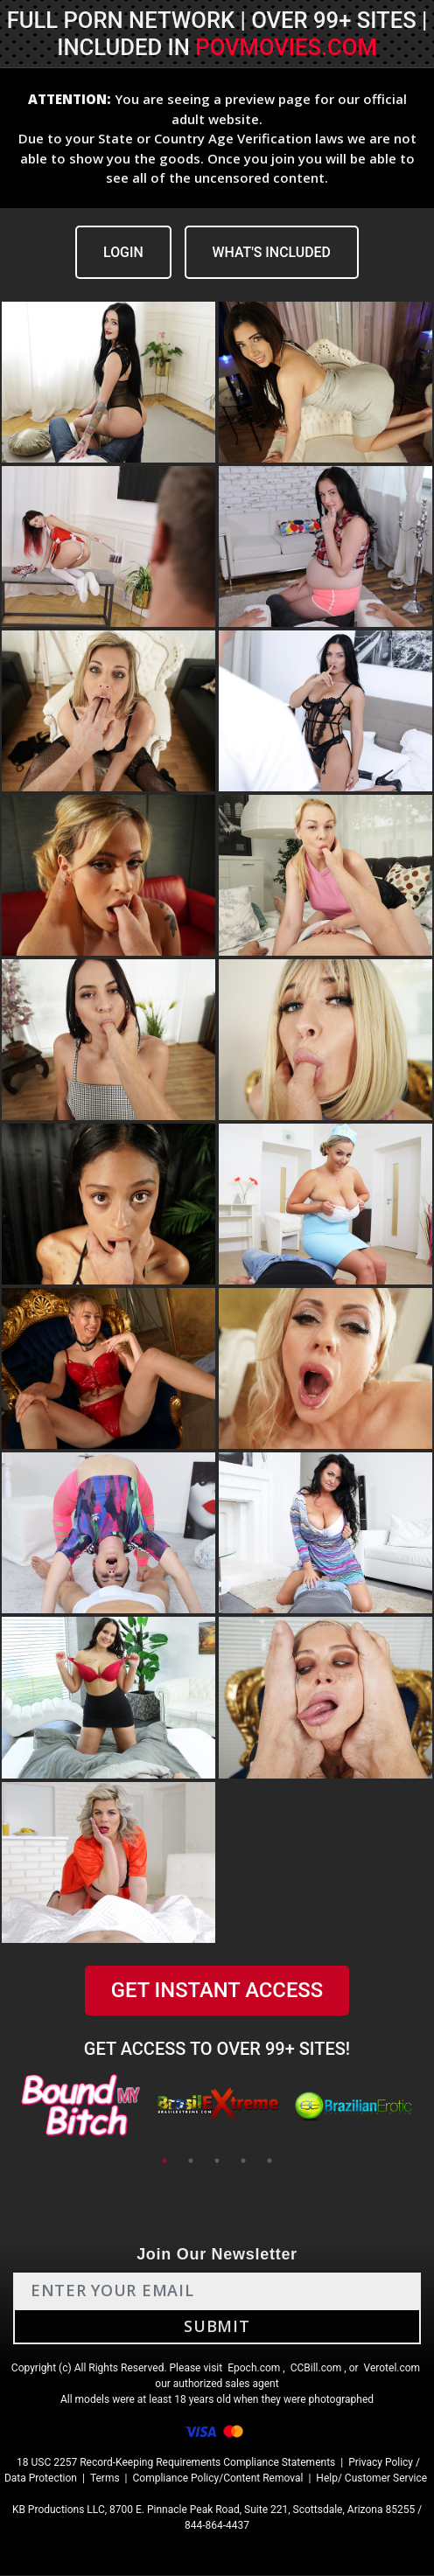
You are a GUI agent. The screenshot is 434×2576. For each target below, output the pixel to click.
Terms (105, 2479)
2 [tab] (191, 2161)
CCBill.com (316, 2369)
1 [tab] (164, 2161)
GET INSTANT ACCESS (217, 1991)
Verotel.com (392, 2369)
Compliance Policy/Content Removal (218, 2479)
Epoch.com (254, 2369)
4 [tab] (243, 2161)
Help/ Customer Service (371, 2479)
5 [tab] (269, 2161)
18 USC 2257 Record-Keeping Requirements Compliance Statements (176, 2463)
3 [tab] (217, 2161)
